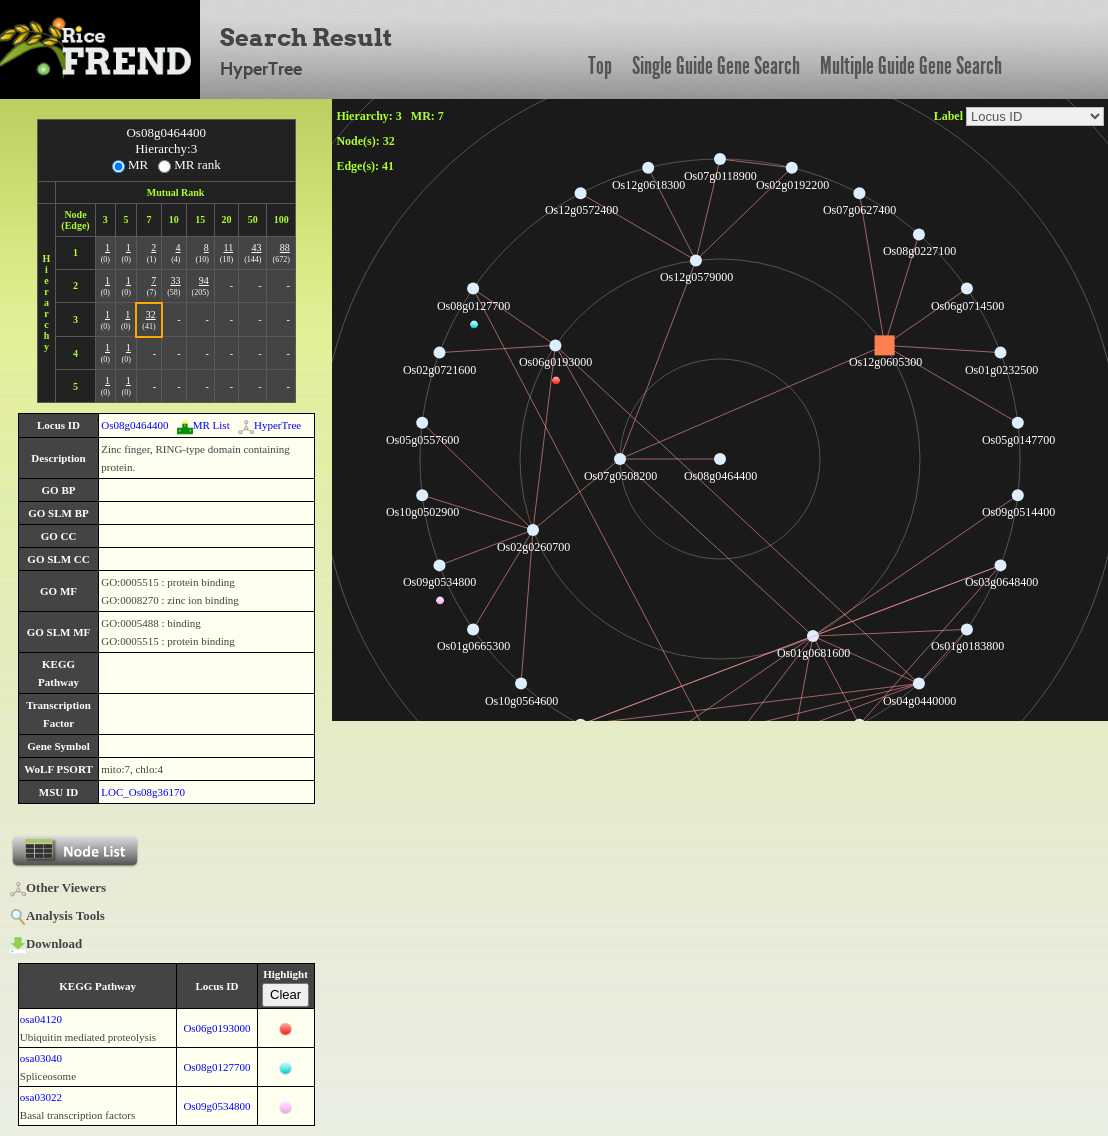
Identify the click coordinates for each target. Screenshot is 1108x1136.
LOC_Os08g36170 (143, 792)
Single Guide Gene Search (716, 66)
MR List (203, 425)
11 (229, 247)
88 (285, 247)
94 (204, 280)
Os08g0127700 (216, 1067)
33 (176, 280)
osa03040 (41, 1058)
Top (600, 66)
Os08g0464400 (134, 425)
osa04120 (41, 1019)
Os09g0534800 (216, 1106)
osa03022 (41, 1097)
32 (151, 314)
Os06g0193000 (216, 1028)
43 (256, 247)
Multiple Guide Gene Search (911, 66)
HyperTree (269, 425)
